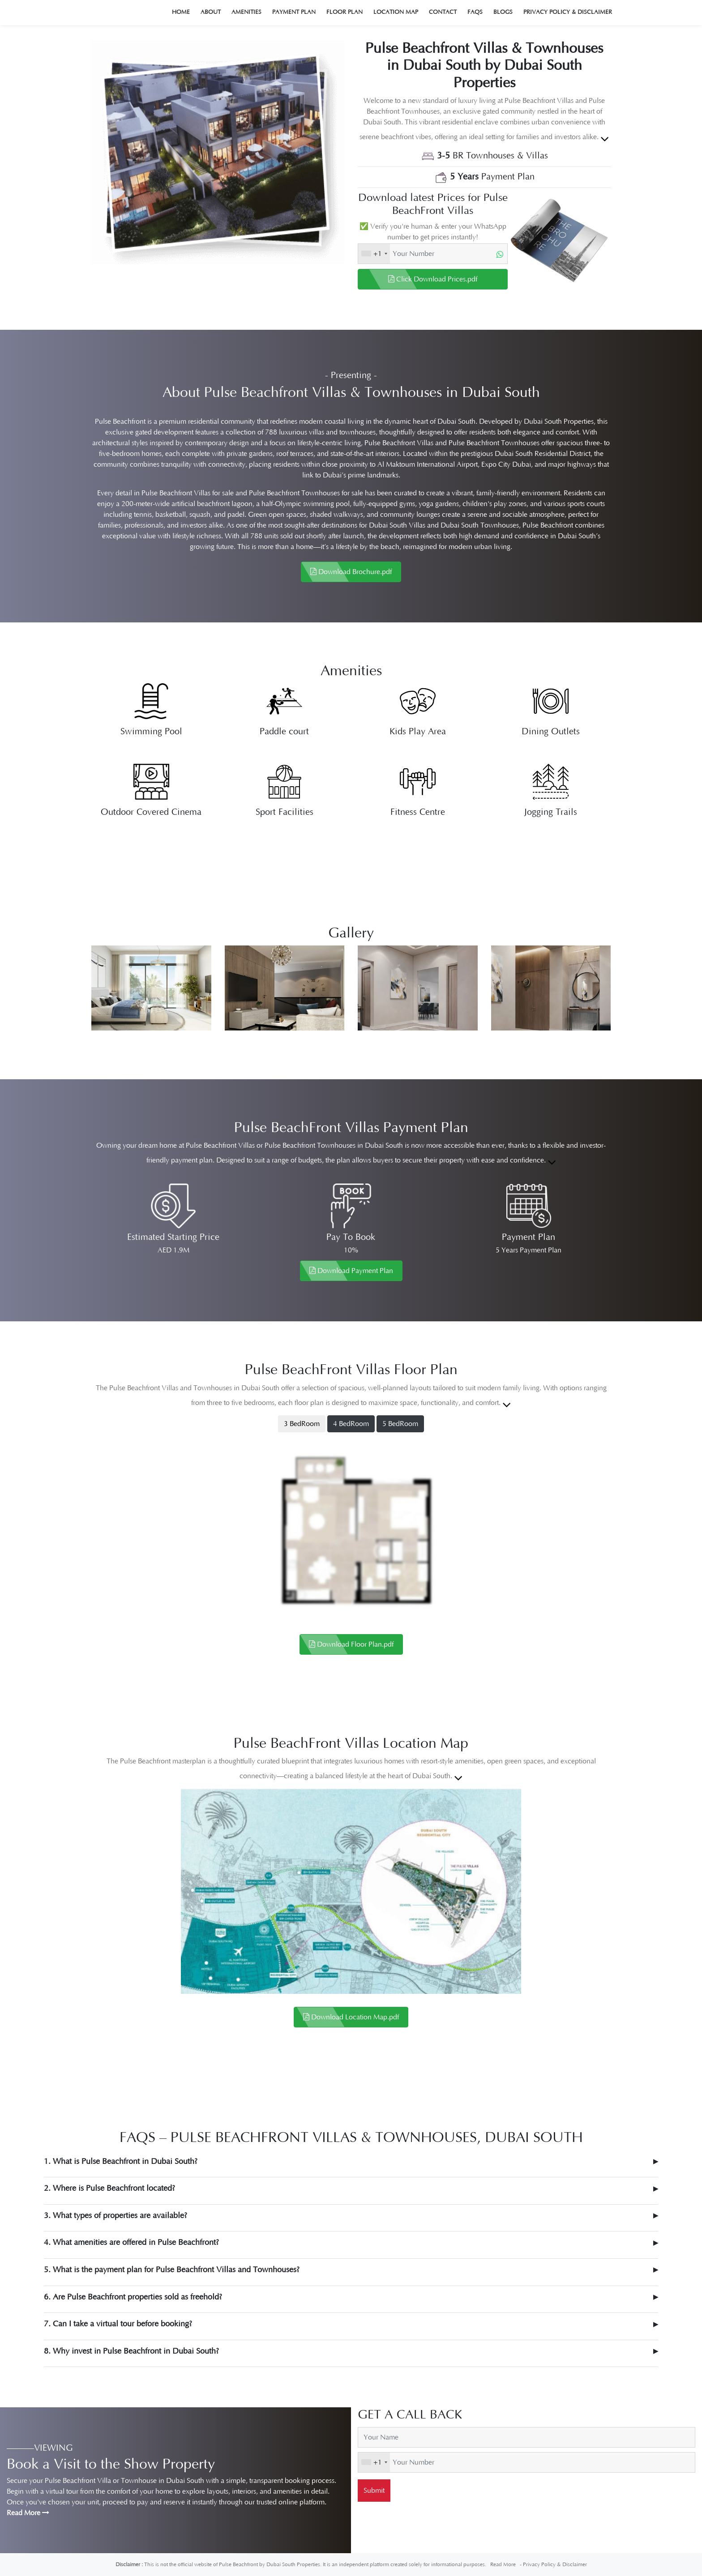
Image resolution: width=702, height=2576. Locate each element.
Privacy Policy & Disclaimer (567, 12)
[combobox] (374, 254)
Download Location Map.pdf (351, 2017)
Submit (374, 2491)
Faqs (475, 12)
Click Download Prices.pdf (432, 279)
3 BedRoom (302, 1424)
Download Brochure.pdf (351, 572)
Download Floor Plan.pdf (351, 1644)
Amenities (246, 12)
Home (181, 12)
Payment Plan (294, 12)
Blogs (503, 12)
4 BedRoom (351, 1424)
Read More (28, 2513)
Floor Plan (344, 12)
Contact (443, 12)
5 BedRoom (400, 1424)
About (211, 12)
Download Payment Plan (351, 1271)
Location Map (395, 12)
